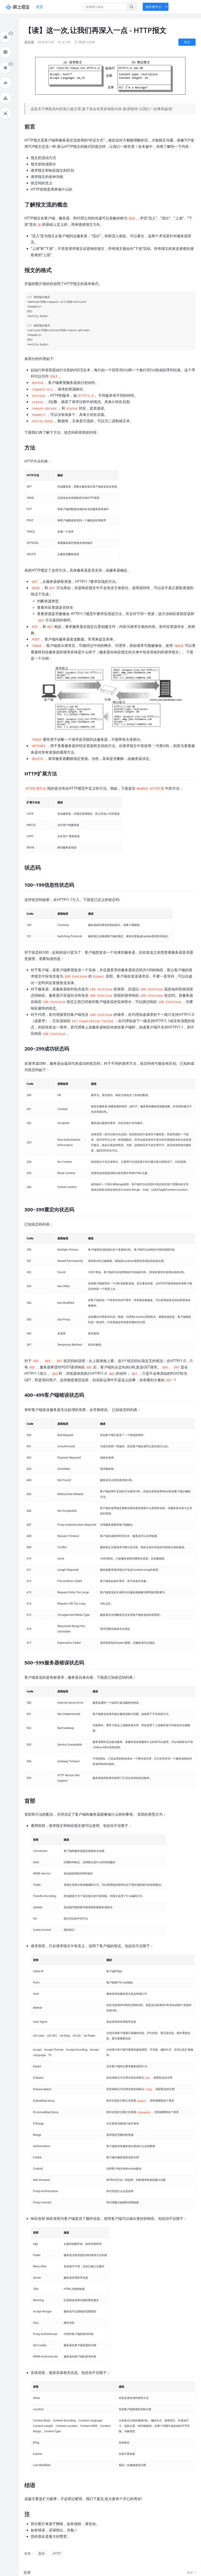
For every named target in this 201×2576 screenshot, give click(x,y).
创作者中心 (153, 7)
